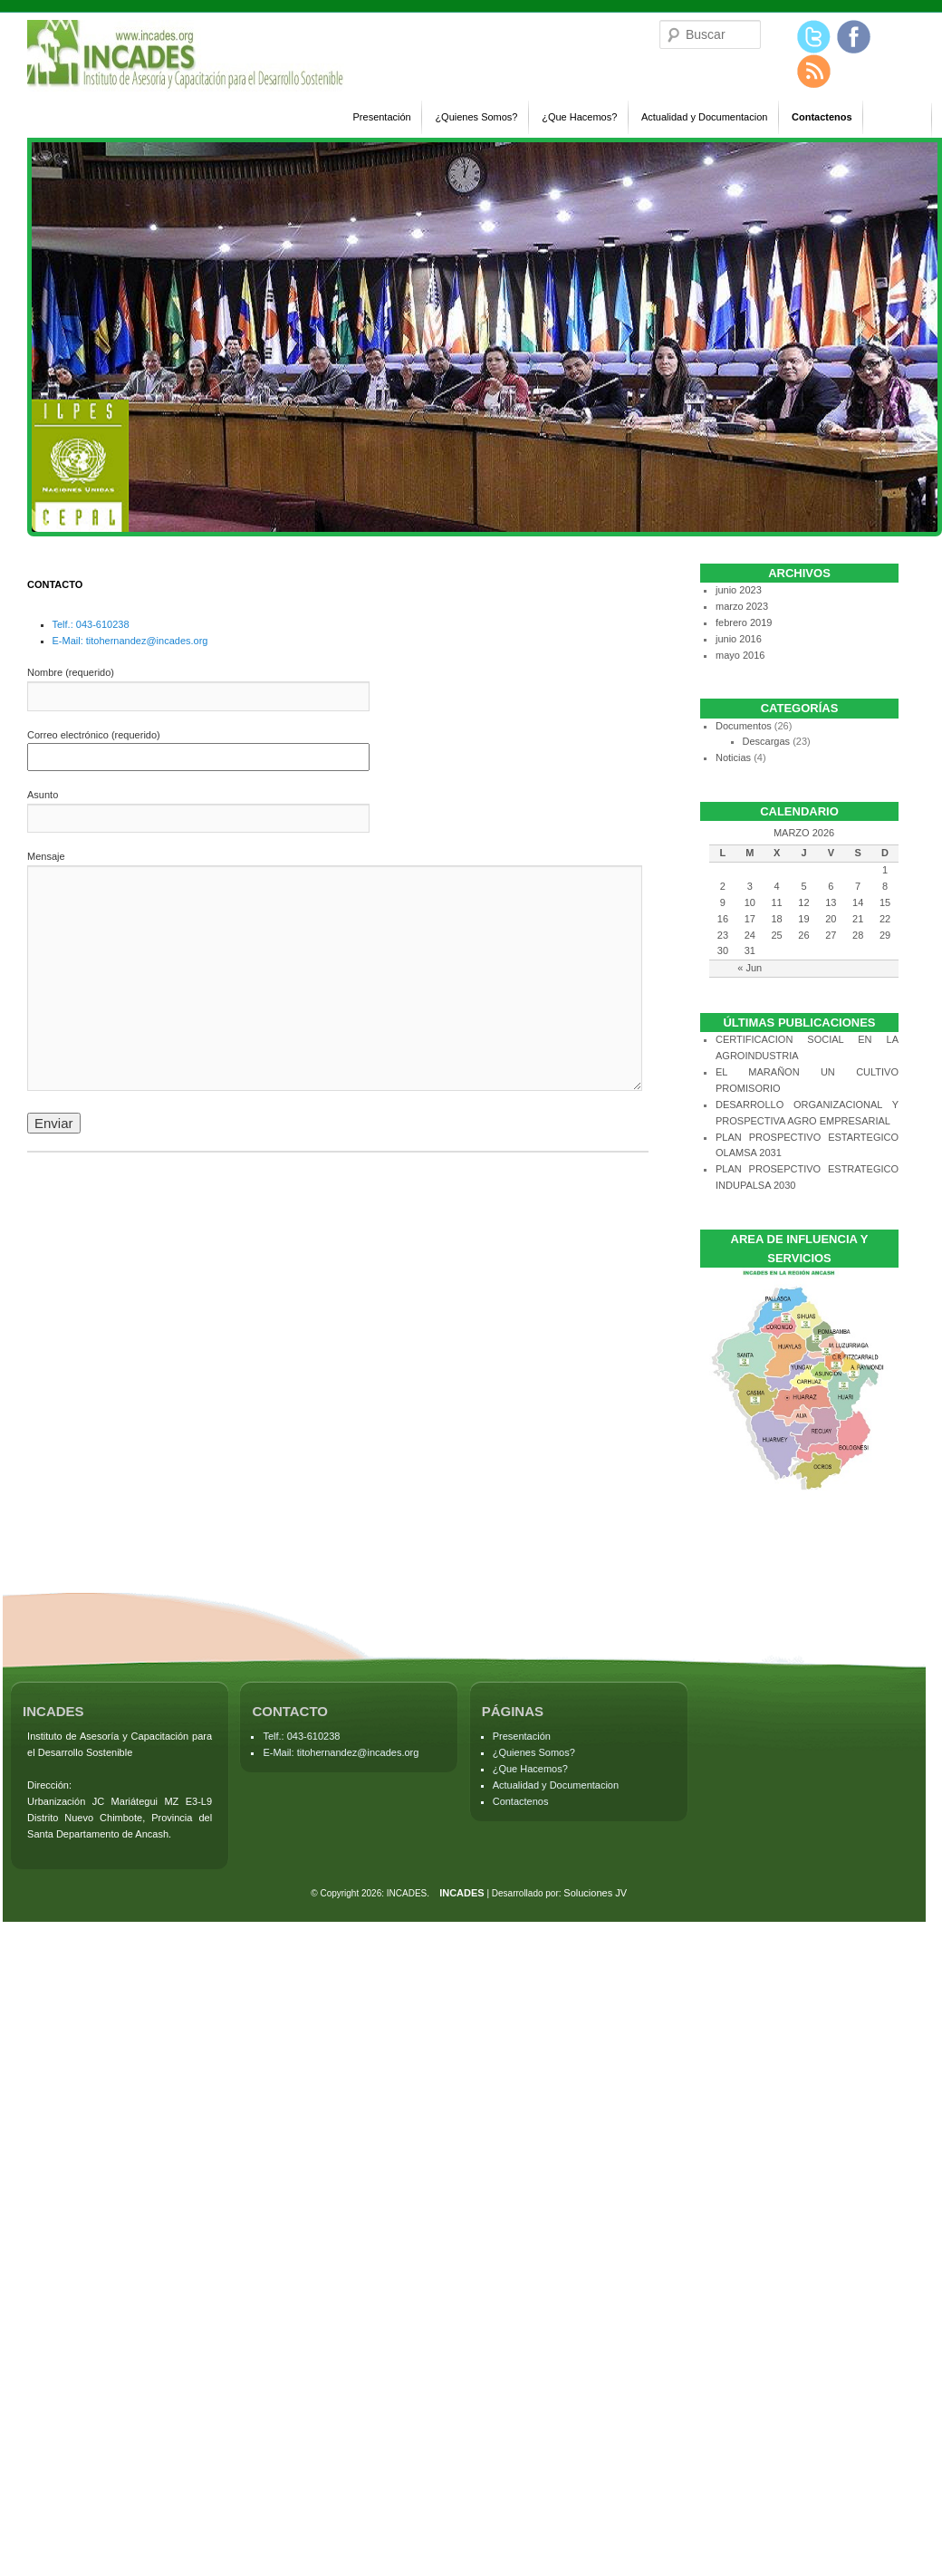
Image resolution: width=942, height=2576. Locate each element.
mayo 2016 (740, 655)
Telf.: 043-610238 (91, 624)
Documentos (744, 725)
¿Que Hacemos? (579, 116)
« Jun (749, 967)
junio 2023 (739, 589)
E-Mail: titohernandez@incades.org (130, 640)
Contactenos (822, 116)
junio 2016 (739, 638)
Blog (814, 71)
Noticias (733, 757)
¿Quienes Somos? (476, 116)
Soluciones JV (595, 1892)
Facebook (854, 37)
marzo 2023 (742, 606)
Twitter (814, 37)
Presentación (382, 116)
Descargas (767, 741)
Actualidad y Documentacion (704, 116)
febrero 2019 (744, 622)
